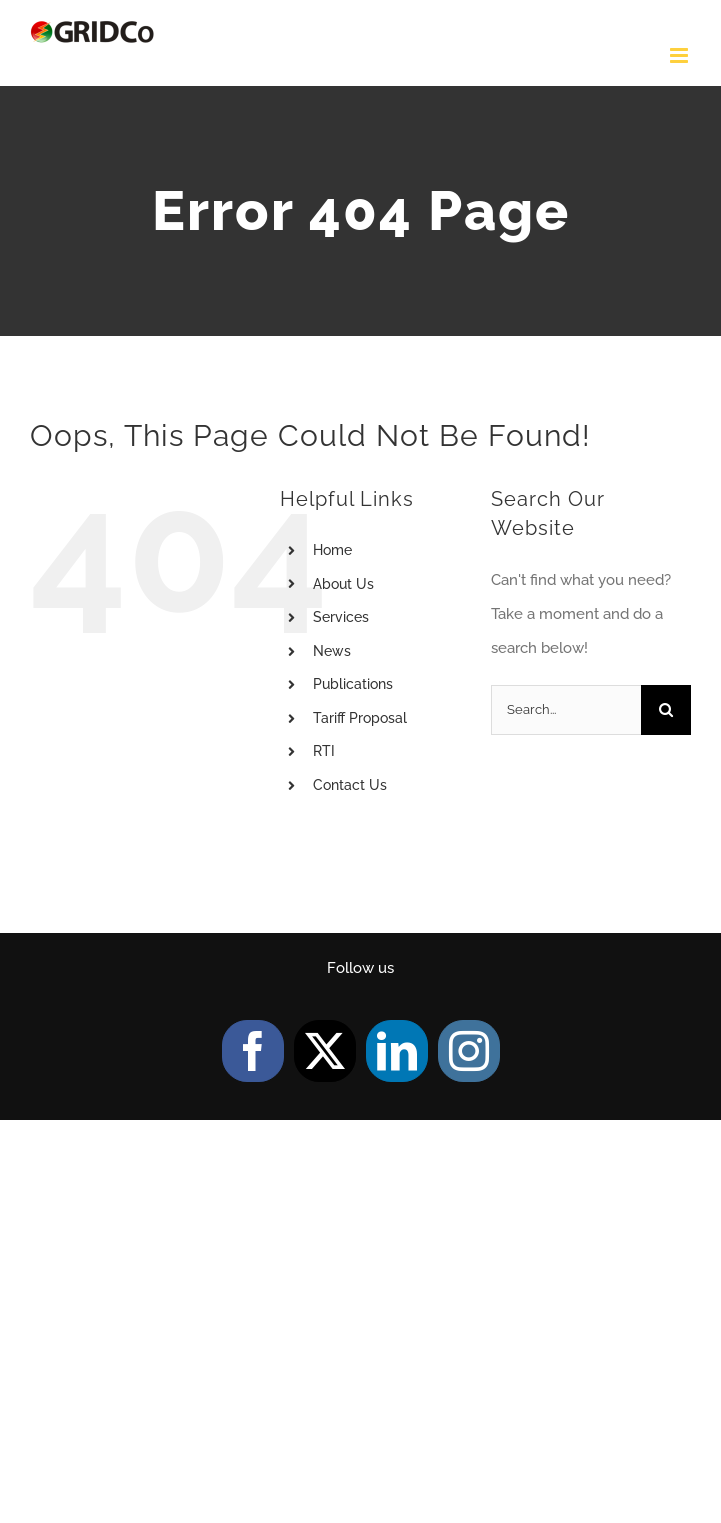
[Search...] (566, 710)
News (332, 651)
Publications (353, 684)
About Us (343, 584)
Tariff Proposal (360, 718)
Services (341, 617)
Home (332, 550)
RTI (324, 751)
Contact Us (350, 785)
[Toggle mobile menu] (680, 55)
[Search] (666, 710)
